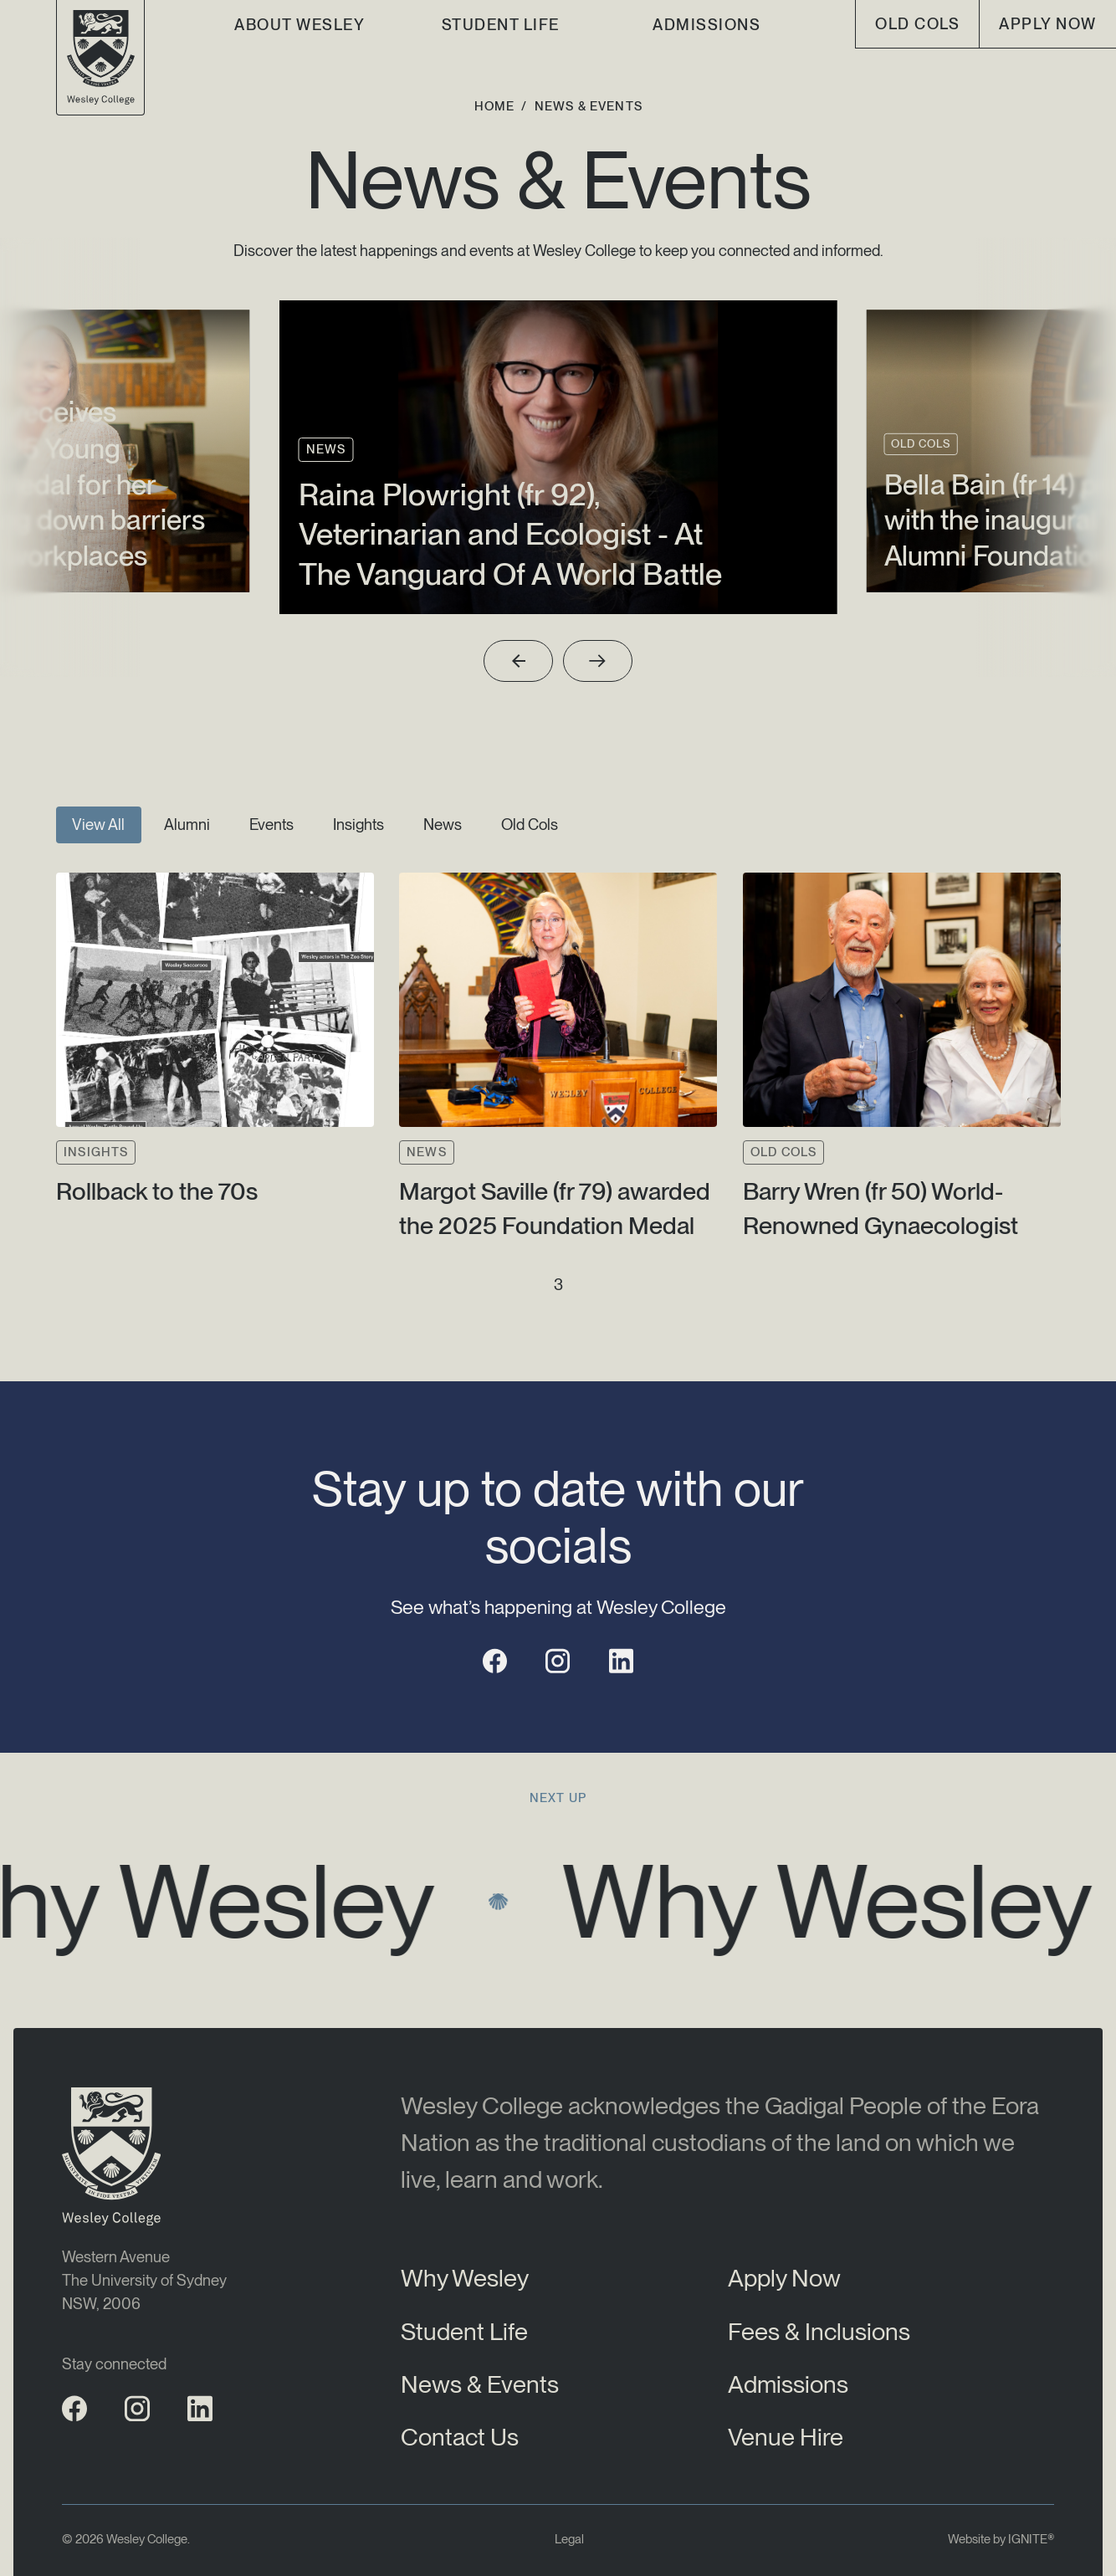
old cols (917, 23)
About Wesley (299, 24)
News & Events (480, 2384)
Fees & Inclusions (819, 2331)
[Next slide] (597, 661)
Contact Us (460, 2436)
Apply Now (1047, 23)
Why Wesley (465, 2277)
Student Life (501, 24)
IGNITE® (1031, 2539)
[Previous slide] (518, 661)
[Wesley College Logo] (101, 57)
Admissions (706, 24)
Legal (569, 2539)
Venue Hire (785, 2436)
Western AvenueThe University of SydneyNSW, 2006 (144, 2279)
